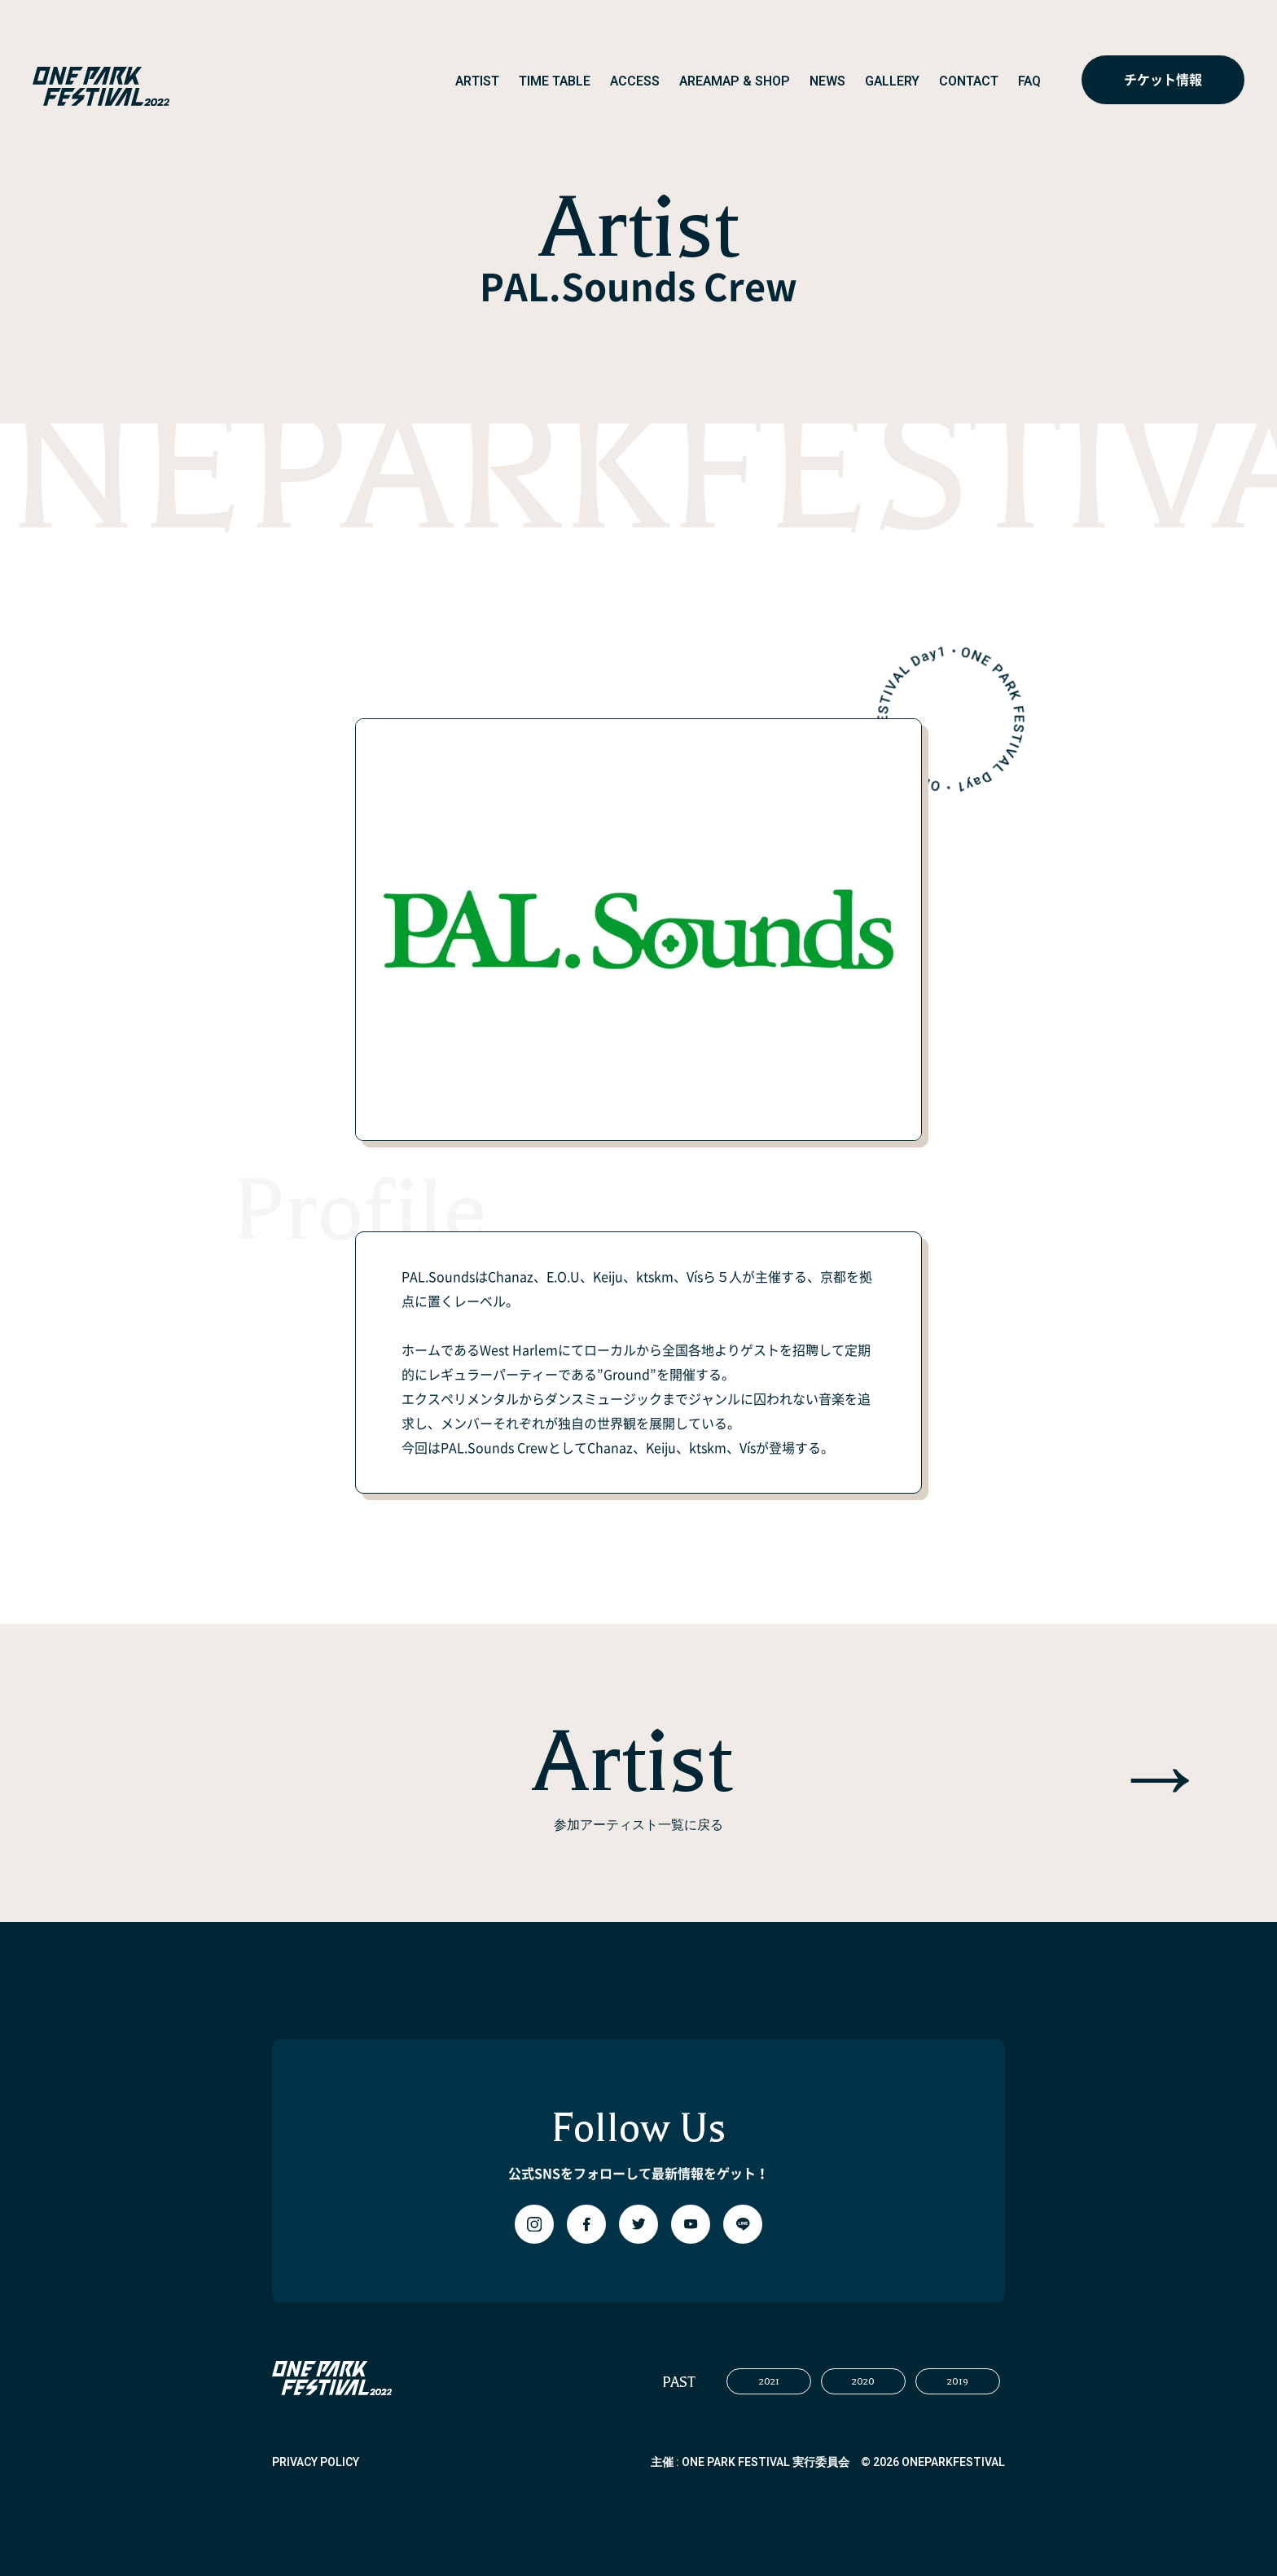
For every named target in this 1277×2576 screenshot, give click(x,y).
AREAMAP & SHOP (734, 81)
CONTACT (968, 81)
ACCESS (635, 81)
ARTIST (477, 81)
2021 (769, 2381)
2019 (957, 2381)
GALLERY (892, 81)
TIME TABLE (554, 81)
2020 (863, 2381)
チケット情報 (1163, 79)
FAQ (1029, 81)
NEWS (827, 81)
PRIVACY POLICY (315, 2462)
